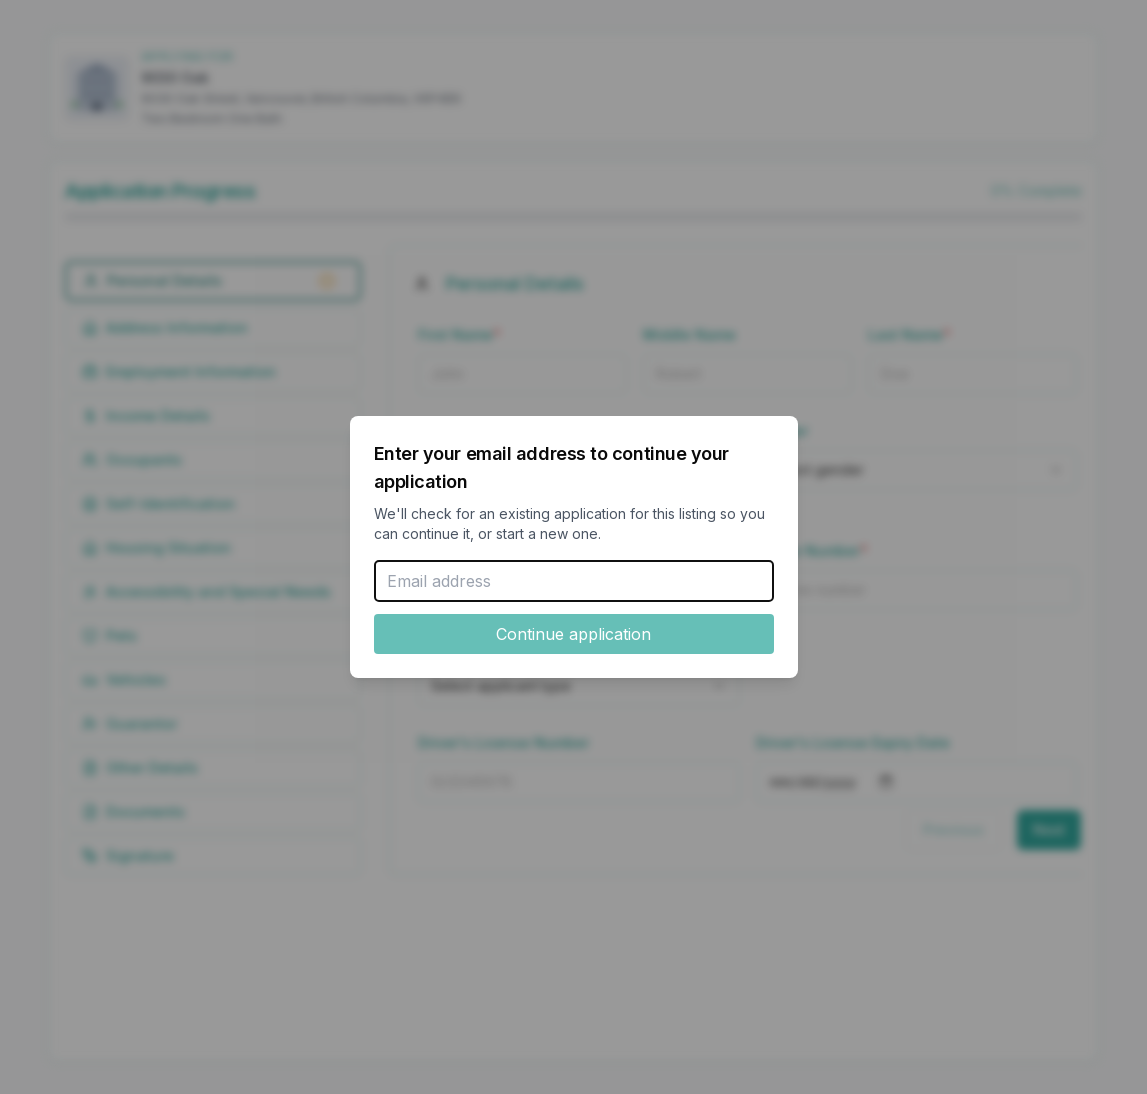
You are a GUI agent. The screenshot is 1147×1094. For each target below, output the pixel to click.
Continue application (573, 634)
